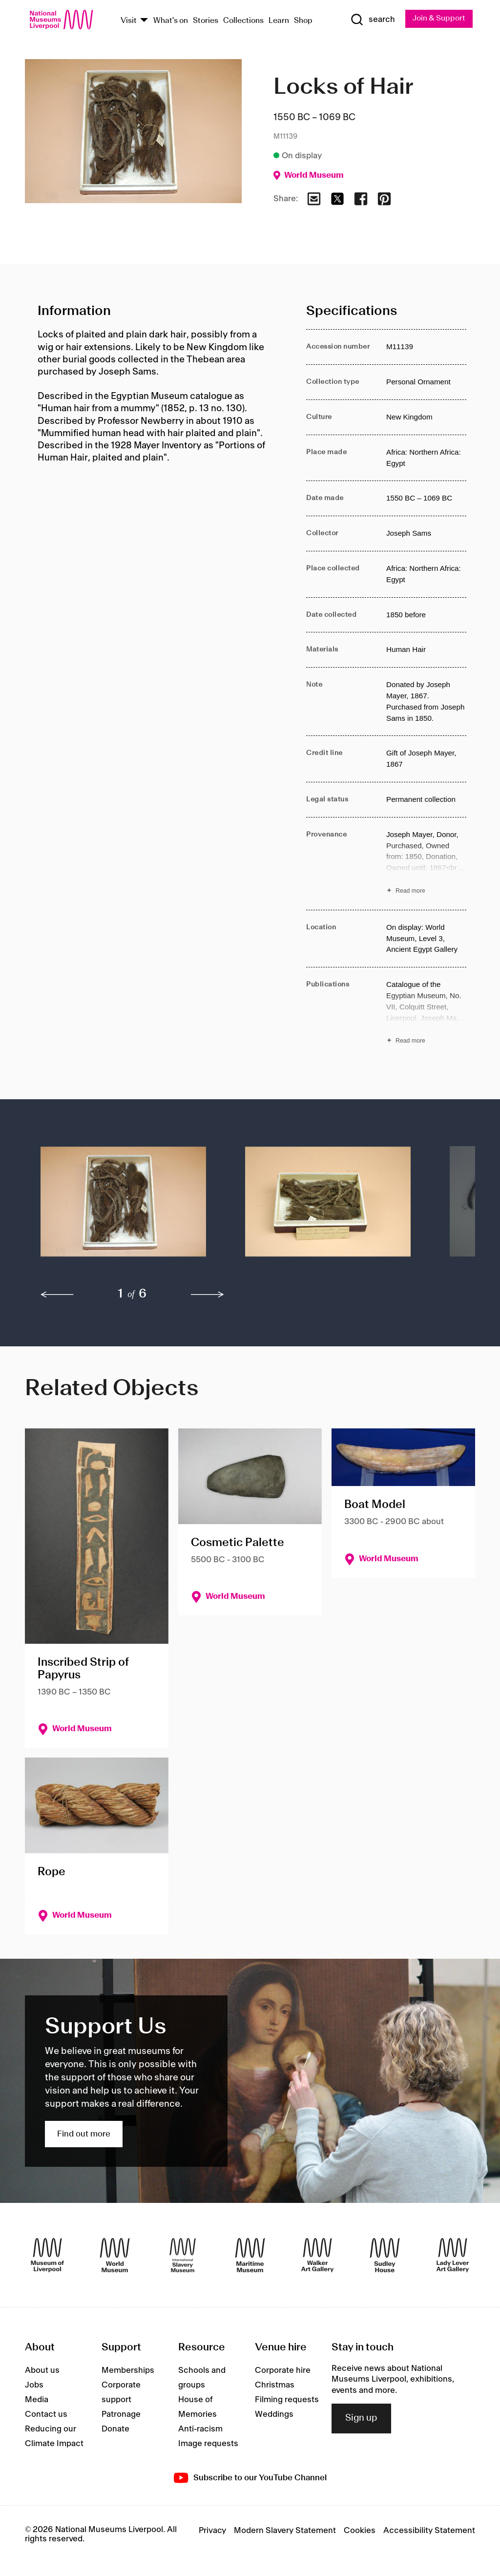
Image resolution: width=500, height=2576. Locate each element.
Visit (129, 21)
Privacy (212, 2531)
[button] (123, 1207)
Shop (303, 21)
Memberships (128, 2371)
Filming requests (287, 2400)
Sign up (361, 2419)
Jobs (34, 2385)
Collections (243, 21)
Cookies (359, 2531)
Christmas (274, 2385)
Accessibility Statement (429, 2531)
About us (42, 2371)
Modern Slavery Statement (285, 2531)
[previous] (57, 1294)
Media (36, 2400)
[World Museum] (114, 2255)
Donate (115, 2429)
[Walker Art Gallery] (317, 2255)
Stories (205, 21)
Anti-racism (200, 2429)
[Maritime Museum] (250, 2255)
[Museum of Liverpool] (47, 2255)
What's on (170, 21)
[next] (207, 1294)
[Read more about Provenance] (426, 863)
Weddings (274, 2414)
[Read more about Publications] (426, 1014)
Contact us (46, 2414)
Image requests (208, 2444)
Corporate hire (283, 2371)
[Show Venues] (144, 21)
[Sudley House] (384, 2255)
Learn (279, 21)
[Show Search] (371, 20)
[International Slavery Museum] (182, 2255)
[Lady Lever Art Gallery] (452, 2255)
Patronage (121, 2414)
